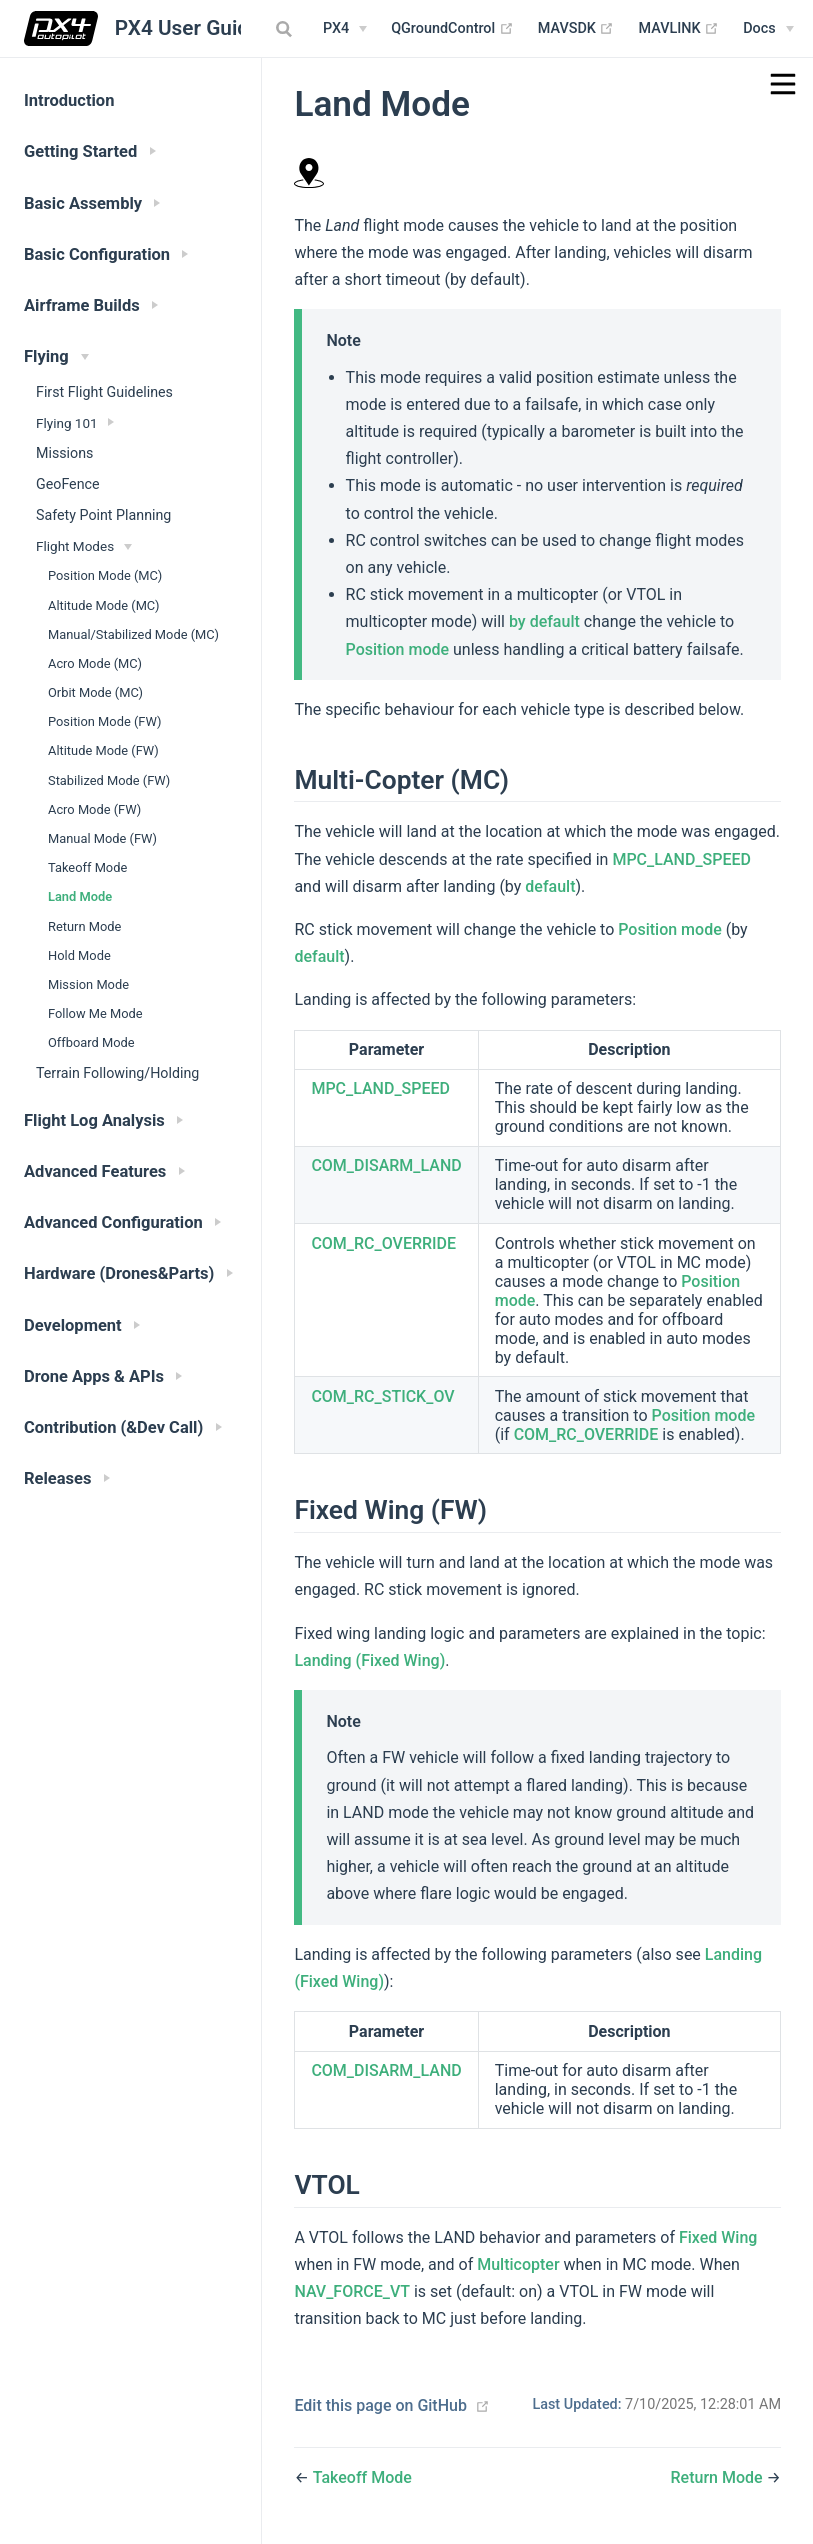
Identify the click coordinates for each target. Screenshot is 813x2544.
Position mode (397, 649)
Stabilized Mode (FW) (109, 780)
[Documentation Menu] (768, 29)
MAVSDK (576, 29)
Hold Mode (79, 955)
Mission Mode (88, 984)
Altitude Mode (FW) (103, 750)
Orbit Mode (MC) (95, 692)
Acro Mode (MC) (95, 663)
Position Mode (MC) (105, 575)
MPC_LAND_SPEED (681, 859)
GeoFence (68, 484)
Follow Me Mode (95, 1013)
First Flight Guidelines (104, 392)
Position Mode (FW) (104, 721)
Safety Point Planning (103, 515)
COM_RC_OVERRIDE (383, 1243)
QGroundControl (452, 29)
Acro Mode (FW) (94, 809)
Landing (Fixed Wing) (369, 1660)
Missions (64, 453)
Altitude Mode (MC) (104, 605)
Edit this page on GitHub (380, 2405)
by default (544, 621)
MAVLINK (678, 29)
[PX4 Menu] (345, 29)
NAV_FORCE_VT (352, 2291)
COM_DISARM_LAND (386, 1165)
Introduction (69, 100)
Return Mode (84, 926)
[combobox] (286, 29)
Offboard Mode (91, 1042)
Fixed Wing (718, 2237)
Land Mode (80, 896)
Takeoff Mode (87, 867)
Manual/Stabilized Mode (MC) (133, 634)
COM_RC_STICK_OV (382, 1396)
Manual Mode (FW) (102, 838)
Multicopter (518, 2264)
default (550, 886)
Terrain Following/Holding (117, 1073)
